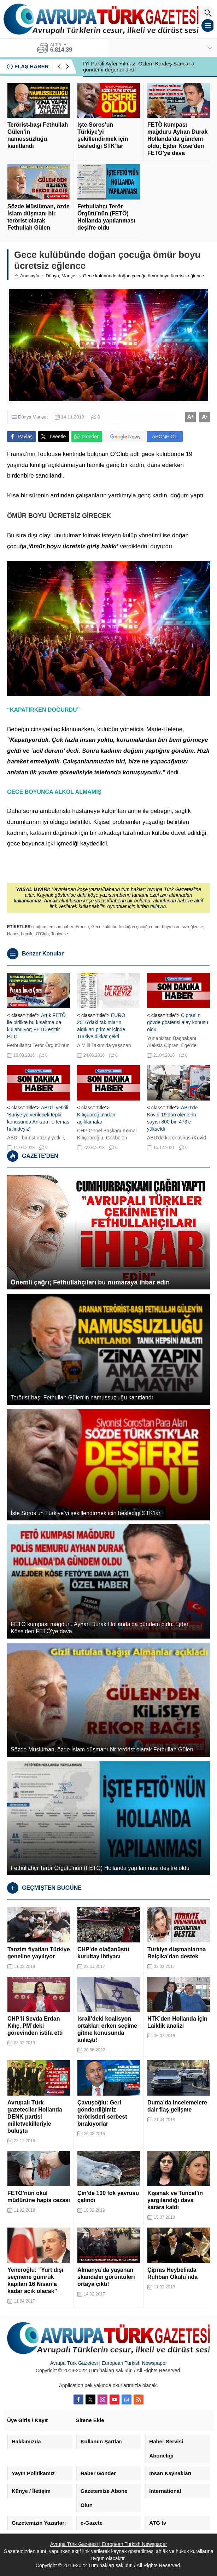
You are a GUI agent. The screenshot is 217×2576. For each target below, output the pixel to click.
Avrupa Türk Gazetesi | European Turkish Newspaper (108, 2363)
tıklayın (158, 906)
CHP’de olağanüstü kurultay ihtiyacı (103, 1952)
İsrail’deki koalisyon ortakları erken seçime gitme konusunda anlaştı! (107, 2029)
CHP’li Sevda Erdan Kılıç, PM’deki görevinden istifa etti (35, 2026)
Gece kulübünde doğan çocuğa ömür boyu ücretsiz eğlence (147, 926)
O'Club (42, 933)
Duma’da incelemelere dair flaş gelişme (177, 2106)
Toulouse (59, 933)
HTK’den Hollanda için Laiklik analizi (177, 2022)
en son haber (60, 926)
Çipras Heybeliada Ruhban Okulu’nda (172, 2273)
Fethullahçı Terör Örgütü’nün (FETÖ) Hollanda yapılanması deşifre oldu (106, 217)
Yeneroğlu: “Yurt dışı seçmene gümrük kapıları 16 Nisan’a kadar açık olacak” (35, 2280)
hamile (27, 933)
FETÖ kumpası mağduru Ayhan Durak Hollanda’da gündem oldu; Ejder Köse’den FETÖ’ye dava (177, 139)
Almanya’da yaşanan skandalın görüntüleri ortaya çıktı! (106, 2277)
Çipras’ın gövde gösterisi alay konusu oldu (177, 1022)
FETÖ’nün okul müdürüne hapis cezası (38, 2196)
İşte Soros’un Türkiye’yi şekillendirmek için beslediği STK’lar (102, 135)
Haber (13, 933)
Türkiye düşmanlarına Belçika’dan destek (176, 1952)
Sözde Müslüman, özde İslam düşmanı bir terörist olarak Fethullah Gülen (38, 217)
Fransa (82, 926)
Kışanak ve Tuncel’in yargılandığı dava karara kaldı (175, 2200)
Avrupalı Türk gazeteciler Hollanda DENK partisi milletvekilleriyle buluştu (34, 2117)
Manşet (69, 275)
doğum (39, 926)
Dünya (52, 275)
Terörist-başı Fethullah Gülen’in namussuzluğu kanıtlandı (37, 135)
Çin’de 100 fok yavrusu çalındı (108, 2196)
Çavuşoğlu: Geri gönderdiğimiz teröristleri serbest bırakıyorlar (102, 2113)
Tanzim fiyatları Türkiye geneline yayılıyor (38, 1952)
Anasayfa (26, 275)
